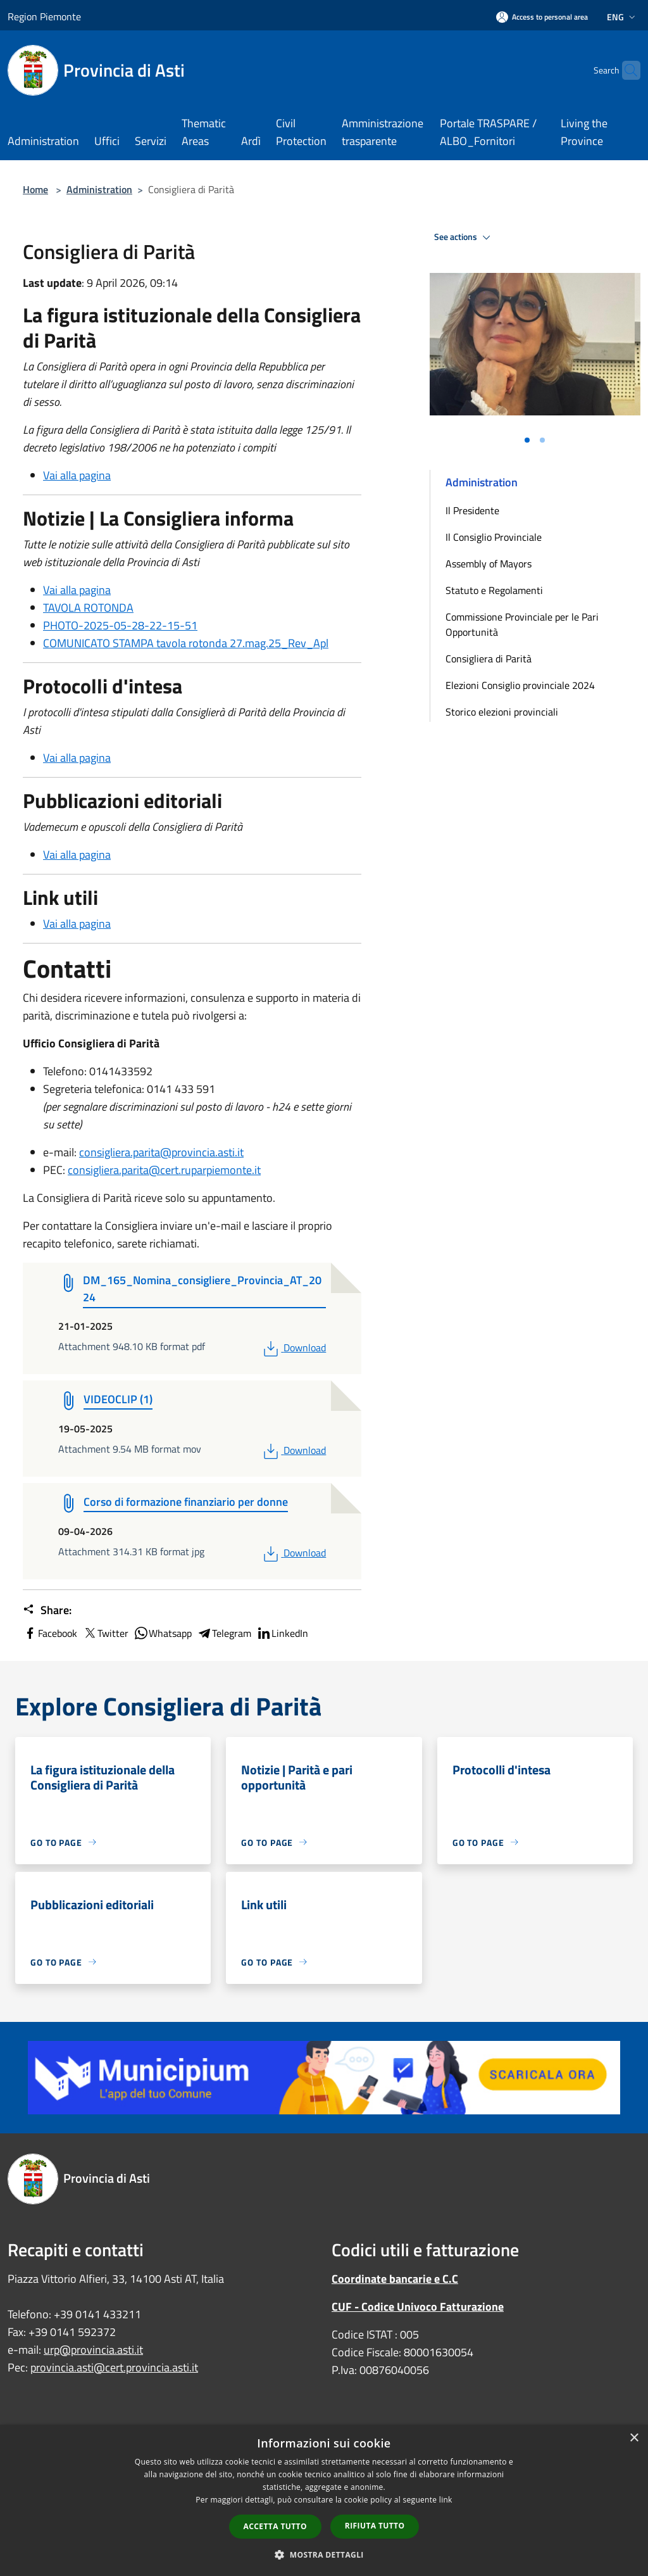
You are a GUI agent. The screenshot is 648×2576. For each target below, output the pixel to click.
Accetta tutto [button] (275, 2526)
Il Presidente (472, 510)
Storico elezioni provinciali (502, 711)
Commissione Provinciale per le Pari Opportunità (522, 624)
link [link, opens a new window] (445, 2499)
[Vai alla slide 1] (527, 440)
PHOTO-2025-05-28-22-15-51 (120, 625)
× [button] (634, 2438)
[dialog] (324, 2500)
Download (293, 1347)
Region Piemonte (44, 16)
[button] (324, 2554)
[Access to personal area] (542, 17)
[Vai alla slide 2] (542, 440)
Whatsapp (163, 1633)
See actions (464, 237)
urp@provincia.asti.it (93, 2349)
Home (35, 189)
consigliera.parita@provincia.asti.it (161, 1152)
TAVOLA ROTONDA (88, 607)
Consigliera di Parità (489, 658)
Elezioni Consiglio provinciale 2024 (520, 685)
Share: (47, 1610)
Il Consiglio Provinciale (494, 537)
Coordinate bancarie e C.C (395, 2278)
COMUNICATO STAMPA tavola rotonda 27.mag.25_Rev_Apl (185, 643)
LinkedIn (282, 1633)
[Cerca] (625, 70)
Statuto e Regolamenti (494, 590)
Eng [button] (622, 16)
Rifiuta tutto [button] (375, 2525)
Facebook (50, 1633)
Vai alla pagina (77, 475)
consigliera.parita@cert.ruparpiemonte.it (164, 1169)
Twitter (105, 1633)
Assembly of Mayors (489, 563)
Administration (99, 189)
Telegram (224, 1633)
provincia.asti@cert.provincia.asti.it (114, 2367)
